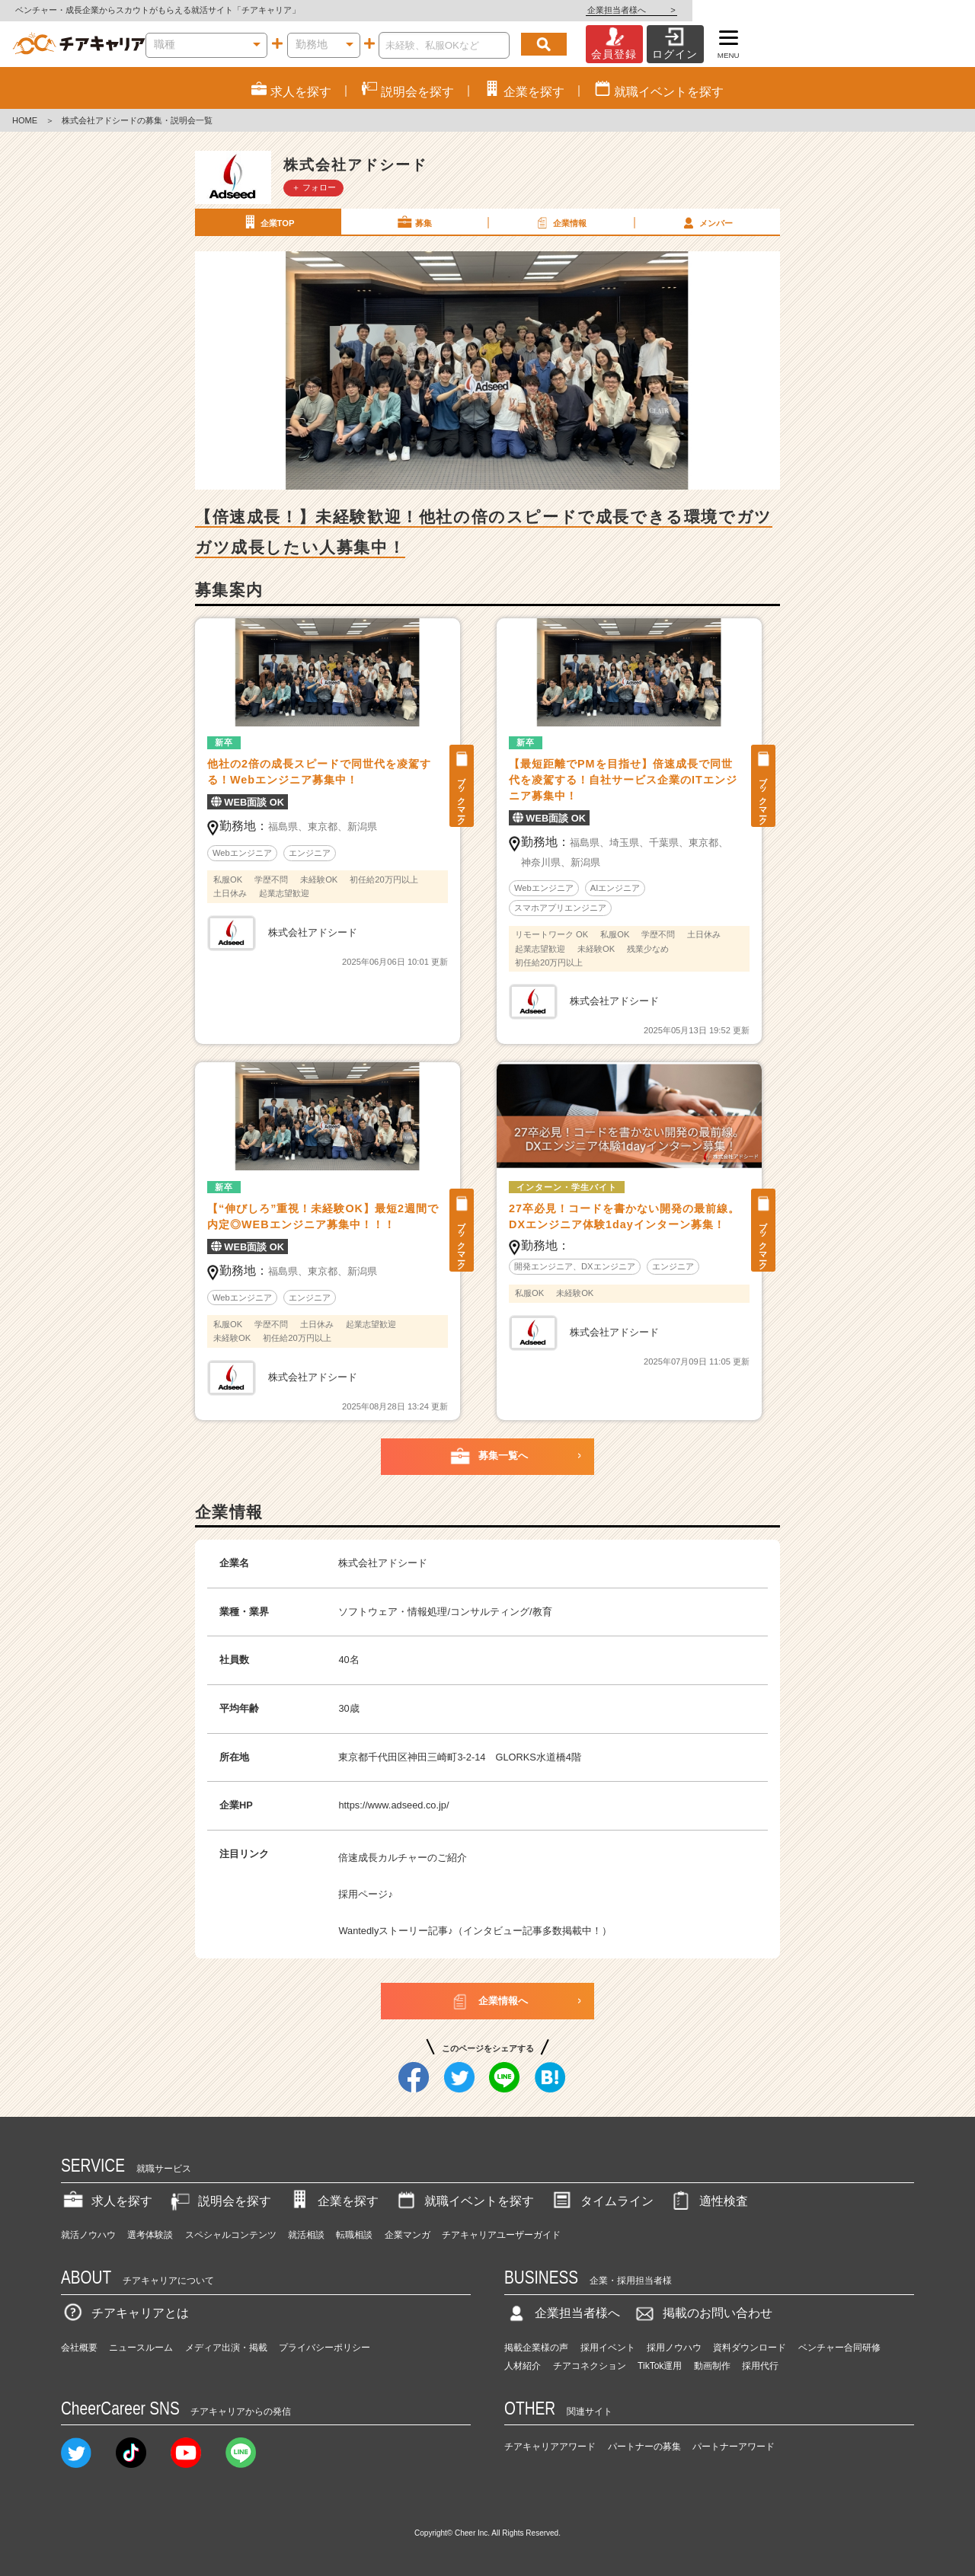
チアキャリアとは (125, 2313)
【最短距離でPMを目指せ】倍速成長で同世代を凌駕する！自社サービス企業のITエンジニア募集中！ (623, 780)
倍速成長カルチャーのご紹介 (402, 1857)
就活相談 (306, 2235)
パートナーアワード (733, 2446)
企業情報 (560, 222)
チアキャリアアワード (550, 2446)
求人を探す (106, 2201)
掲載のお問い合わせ (702, 2313)
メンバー (706, 222)
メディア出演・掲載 (226, 2347)
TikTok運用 (660, 2366)
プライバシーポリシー (324, 2347)
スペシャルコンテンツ (231, 2235)
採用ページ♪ (365, 1894)
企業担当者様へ (914, 9)
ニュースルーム (141, 2347)
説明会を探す (219, 2201)
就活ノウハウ (88, 2235)
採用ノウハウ (674, 2347)
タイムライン (602, 2201)
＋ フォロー (314, 187)
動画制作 (712, 2366)
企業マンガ (407, 2235)
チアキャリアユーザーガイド (501, 2235)
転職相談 (354, 2235)
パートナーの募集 (644, 2446)
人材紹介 (522, 2366)
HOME (24, 120)
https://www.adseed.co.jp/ (393, 1805)
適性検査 (708, 2201)
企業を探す (333, 2201)
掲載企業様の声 (536, 2347)
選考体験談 (150, 2235)
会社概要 (79, 2347)
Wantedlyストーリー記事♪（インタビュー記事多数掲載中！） (474, 1930)
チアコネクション (589, 2366)
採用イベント (607, 2347)
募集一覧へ (488, 1456)
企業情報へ (488, 2001)
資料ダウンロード (749, 2347)
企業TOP (267, 222)
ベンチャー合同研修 (839, 2347)
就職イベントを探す (464, 2201)
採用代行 (760, 2366)
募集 (413, 222)
